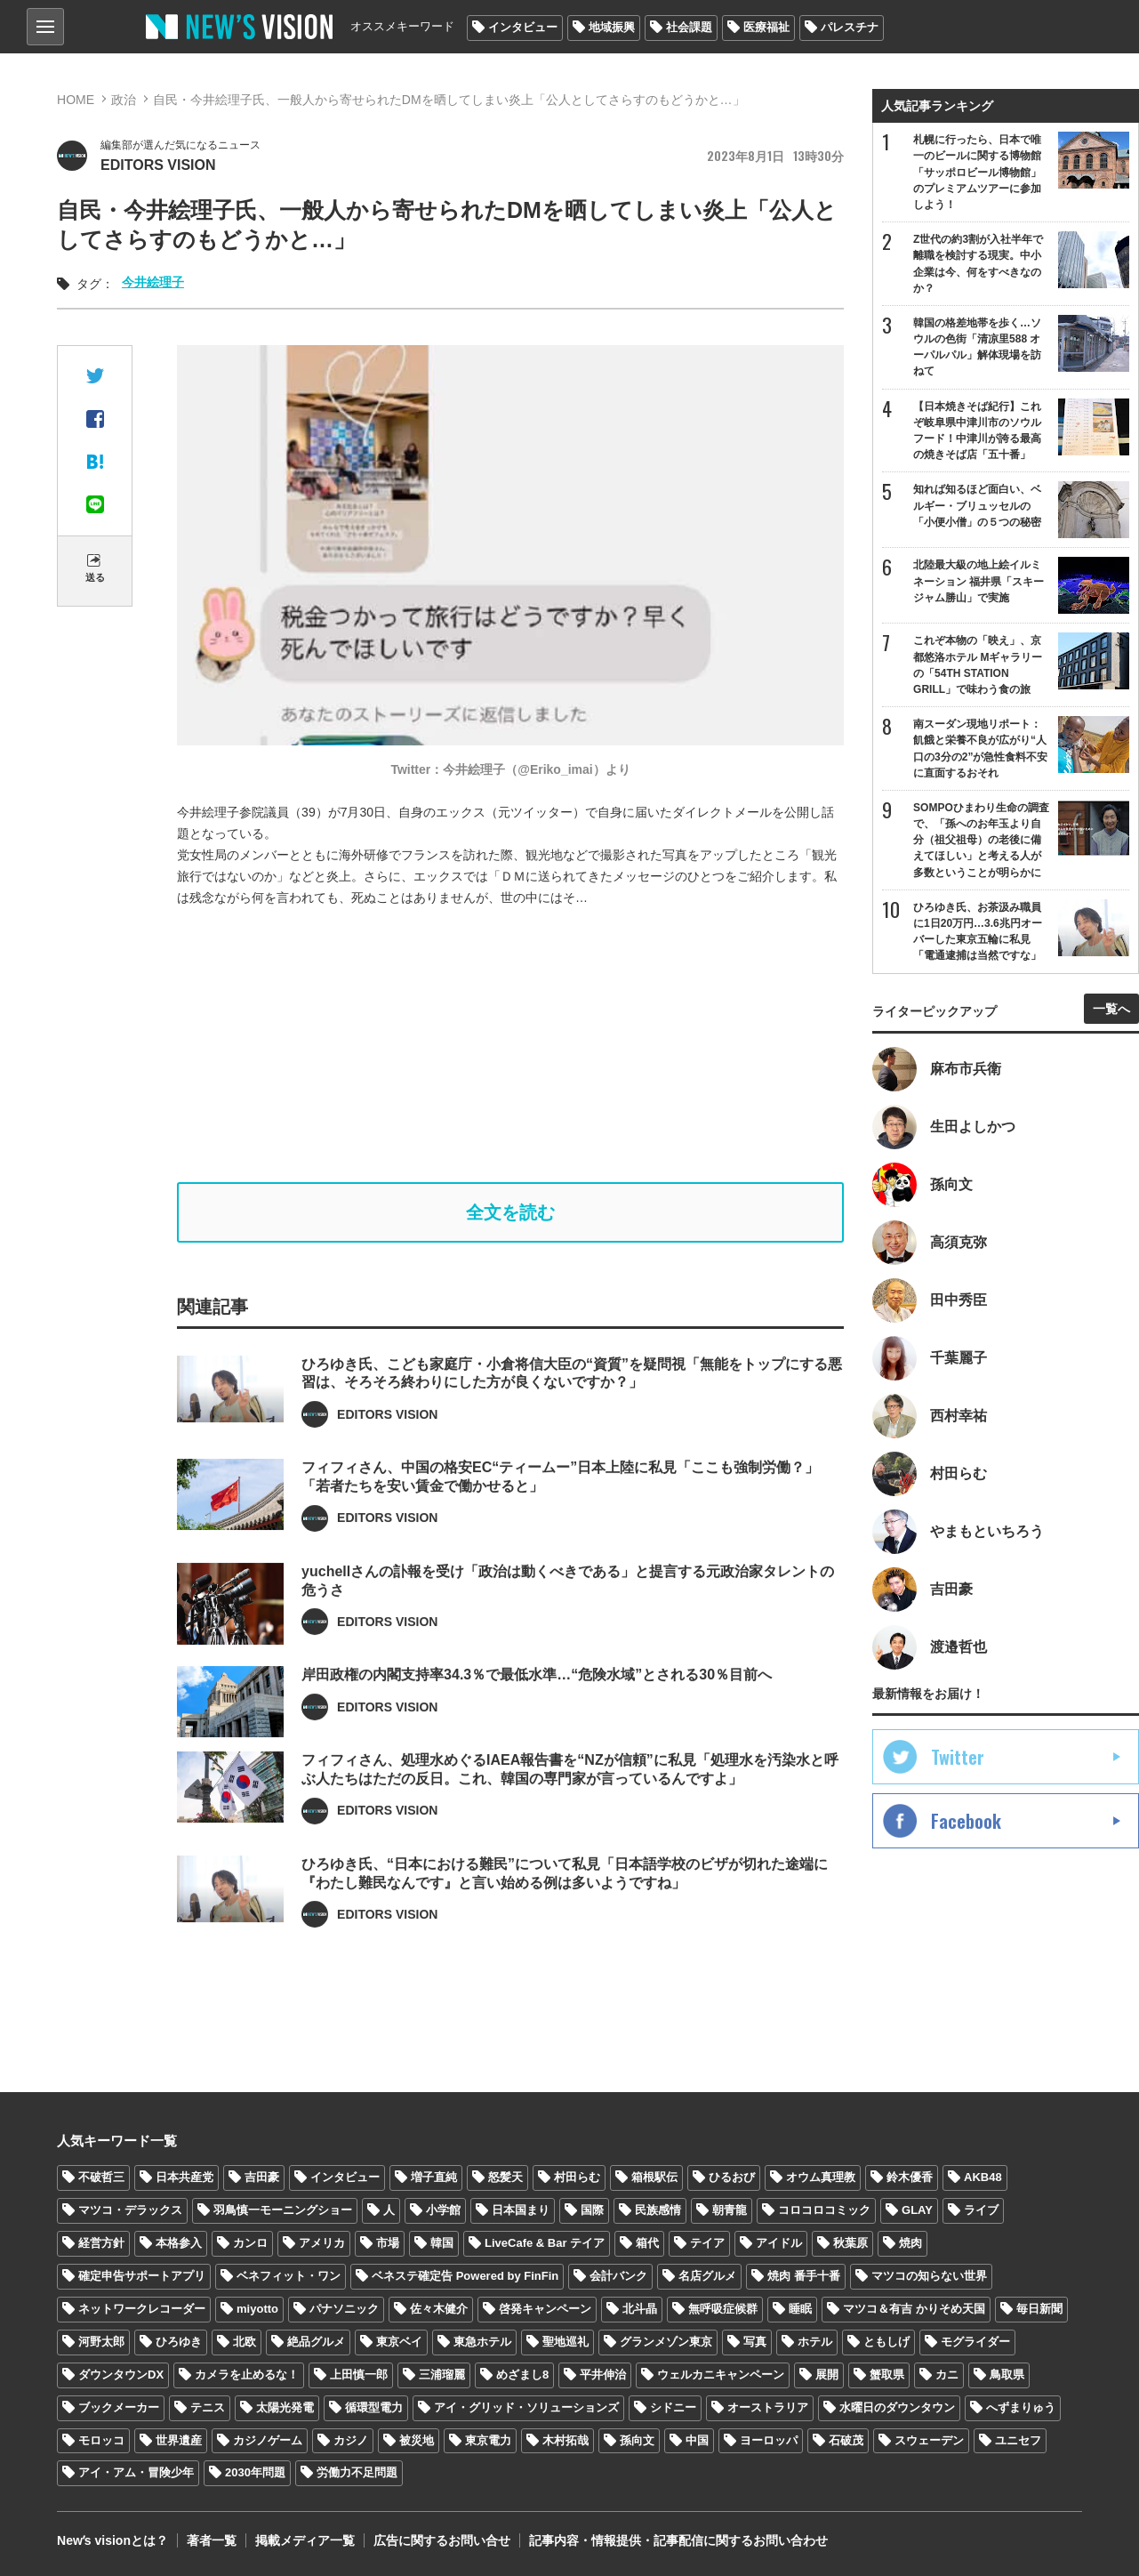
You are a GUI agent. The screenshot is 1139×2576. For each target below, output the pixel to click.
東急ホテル (482, 2341)
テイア (707, 2243)
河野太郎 (101, 2341)
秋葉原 (850, 2243)
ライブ (981, 2210)
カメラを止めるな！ (247, 2374)
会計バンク (618, 2275)
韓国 (441, 2243)
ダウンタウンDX (121, 2374)
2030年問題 (255, 2472)
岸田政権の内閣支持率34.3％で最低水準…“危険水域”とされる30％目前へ (536, 1722)
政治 (123, 100)
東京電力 (488, 2440)
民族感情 (658, 2210)
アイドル (779, 2243)
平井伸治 (603, 2374)
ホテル (815, 2341)
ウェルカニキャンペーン (720, 2374)
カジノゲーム (267, 2440)
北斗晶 (639, 2308)
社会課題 (689, 27)
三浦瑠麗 (442, 2374)
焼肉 (910, 2243)
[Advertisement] (523, 1045)
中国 (697, 2440)
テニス (207, 2407)
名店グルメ (707, 2275)
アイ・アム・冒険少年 (136, 2472)
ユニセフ (1018, 2440)
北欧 (244, 2341)
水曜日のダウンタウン (897, 2407)
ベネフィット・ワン (289, 2275)
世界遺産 (179, 2440)
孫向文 (637, 2440)
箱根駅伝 (654, 2177)
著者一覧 (212, 2540)
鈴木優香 (909, 2177)
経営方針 (101, 2243)
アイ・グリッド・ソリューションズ (526, 2407)
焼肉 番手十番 (803, 2275)
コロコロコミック (824, 2210)
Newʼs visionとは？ (112, 2540)
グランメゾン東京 (666, 2341)
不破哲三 (101, 2177)
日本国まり (520, 2210)
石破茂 (846, 2440)
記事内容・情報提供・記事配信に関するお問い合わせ (678, 2540)
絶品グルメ (316, 2341)
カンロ (250, 2243)
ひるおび (732, 2177)
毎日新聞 (1039, 2308)
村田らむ (577, 2177)
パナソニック (344, 2308)
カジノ (350, 2440)
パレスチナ (849, 27)
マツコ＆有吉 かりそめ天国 (914, 2308)
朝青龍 (729, 2210)
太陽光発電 (285, 2407)
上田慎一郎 (359, 2374)
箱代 (647, 2243)
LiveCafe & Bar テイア (545, 2243)
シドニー (673, 2407)
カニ (947, 2374)
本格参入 (179, 2243)
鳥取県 (1007, 2374)
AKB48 (983, 2177)
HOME (75, 100)
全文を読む (510, 1212)
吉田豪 (262, 2177)
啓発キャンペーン (545, 2308)
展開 (826, 2374)
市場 (387, 2243)
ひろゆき (179, 2341)
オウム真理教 (820, 2177)
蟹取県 (887, 2374)
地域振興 (612, 27)
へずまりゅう (1020, 2407)
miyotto (257, 2308)
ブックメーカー (118, 2407)
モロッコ (101, 2440)
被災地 (416, 2440)
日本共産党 (184, 2177)
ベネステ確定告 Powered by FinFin (465, 2275)
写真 (754, 2341)
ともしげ (886, 2341)
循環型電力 (374, 2407)
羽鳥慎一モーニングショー (282, 2210)
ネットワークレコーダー (141, 2308)
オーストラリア (767, 2407)
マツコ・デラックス (130, 2210)
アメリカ (322, 2243)
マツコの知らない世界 (929, 2275)
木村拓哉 (565, 2440)
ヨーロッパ (769, 2440)
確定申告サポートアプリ (141, 2275)
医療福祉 (766, 27)
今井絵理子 (153, 282)
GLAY (917, 2210)
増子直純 (434, 2177)
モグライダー (975, 2341)
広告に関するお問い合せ (441, 2540)
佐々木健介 (439, 2308)
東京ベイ (399, 2341)
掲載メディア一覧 (305, 2540)
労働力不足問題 (357, 2472)
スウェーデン (929, 2440)
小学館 (443, 2210)
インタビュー (522, 27)
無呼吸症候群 (723, 2308)
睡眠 (800, 2308)
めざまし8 (522, 2374)
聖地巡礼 (565, 2341)
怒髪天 (505, 2177)
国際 (592, 2210)
